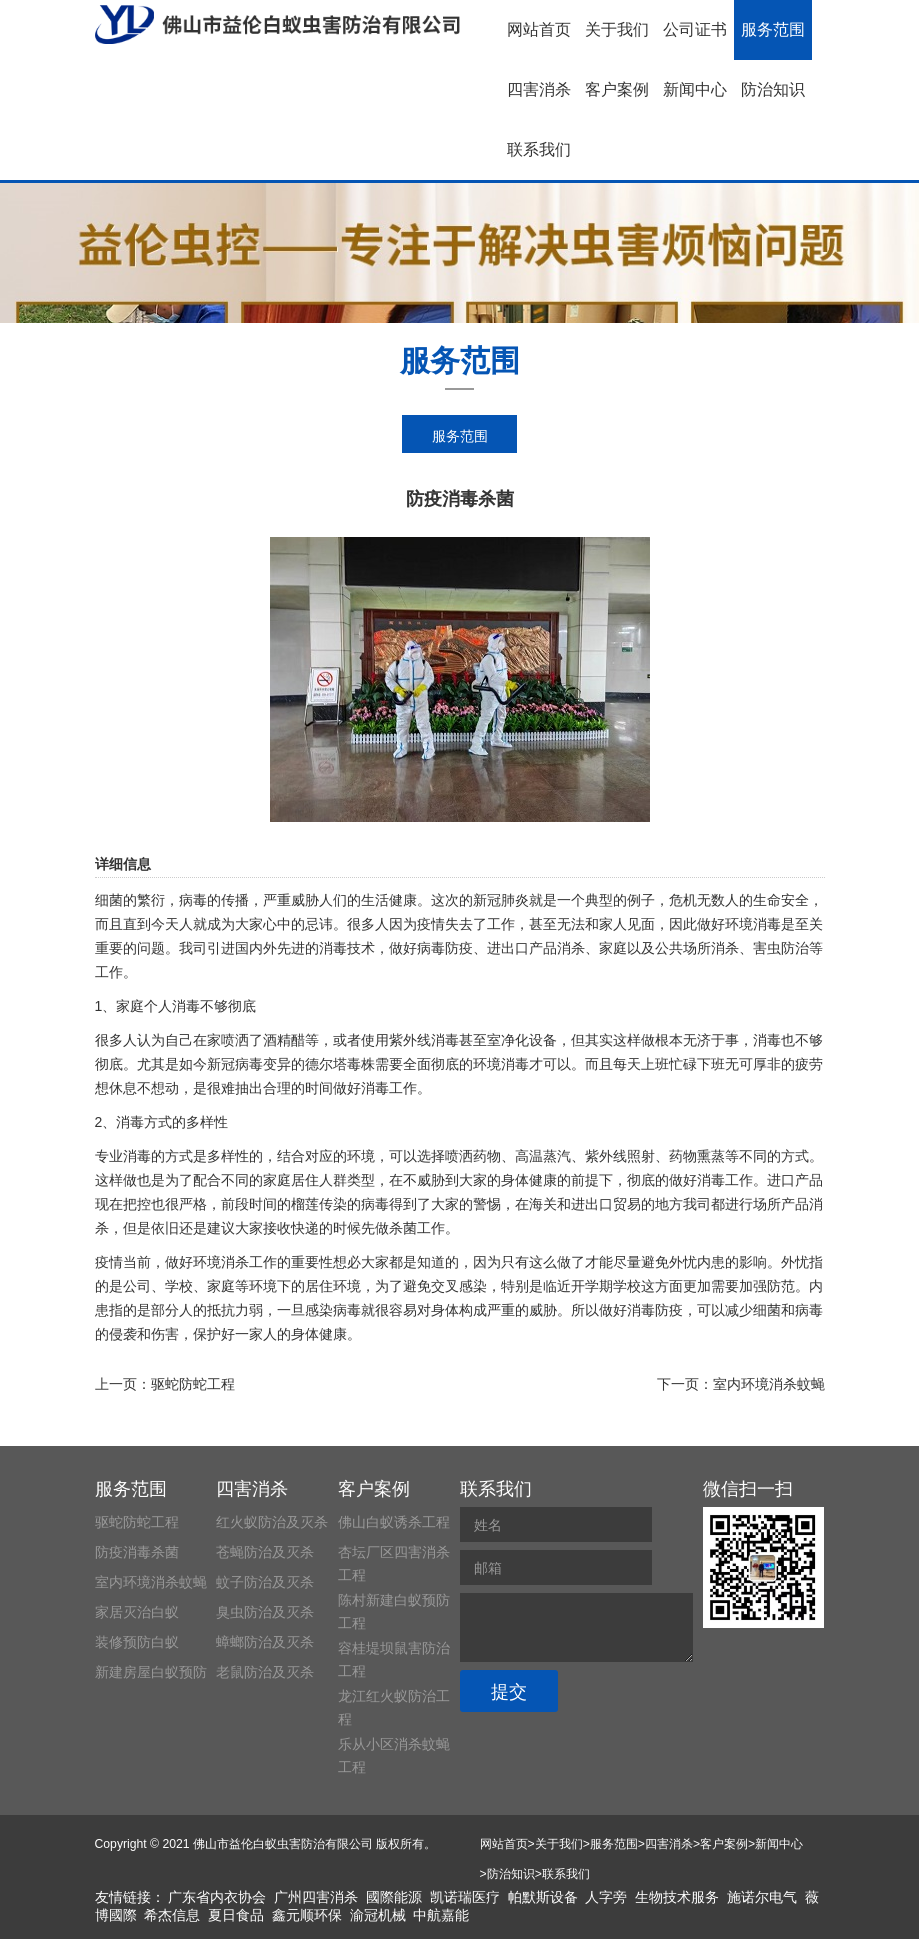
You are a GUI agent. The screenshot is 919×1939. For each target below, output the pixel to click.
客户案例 (617, 89)
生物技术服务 (677, 1897)
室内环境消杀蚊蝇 (769, 1384)
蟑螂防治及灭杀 (265, 1642)
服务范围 (773, 29)
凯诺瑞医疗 (465, 1897)
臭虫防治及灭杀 (265, 1612)
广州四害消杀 (316, 1897)
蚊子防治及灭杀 (265, 1582)
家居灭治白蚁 (137, 1612)
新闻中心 (695, 89)
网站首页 (539, 29)
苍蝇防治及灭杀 (265, 1552)
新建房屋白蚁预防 (151, 1672)
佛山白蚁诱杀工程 (394, 1522)
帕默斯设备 (543, 1897)
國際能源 (394, 1897)
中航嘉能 (441, 1915)
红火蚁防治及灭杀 (272, 1522)
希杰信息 (172, 1915)
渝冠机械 (378, 1915)
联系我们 (539, 149)
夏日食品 (236, 1915)
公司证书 (695, 29)
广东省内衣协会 (217, 1897)
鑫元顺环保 (307, 1915)
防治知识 (773, 89)
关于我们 (617, 29)
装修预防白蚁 (137, 1642)
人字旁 (606, 1897)
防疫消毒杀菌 (137, 1552)
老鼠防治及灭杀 (265, 1672)
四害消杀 (539, 89)
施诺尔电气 (762, 1897)
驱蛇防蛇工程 (193, 1384)
